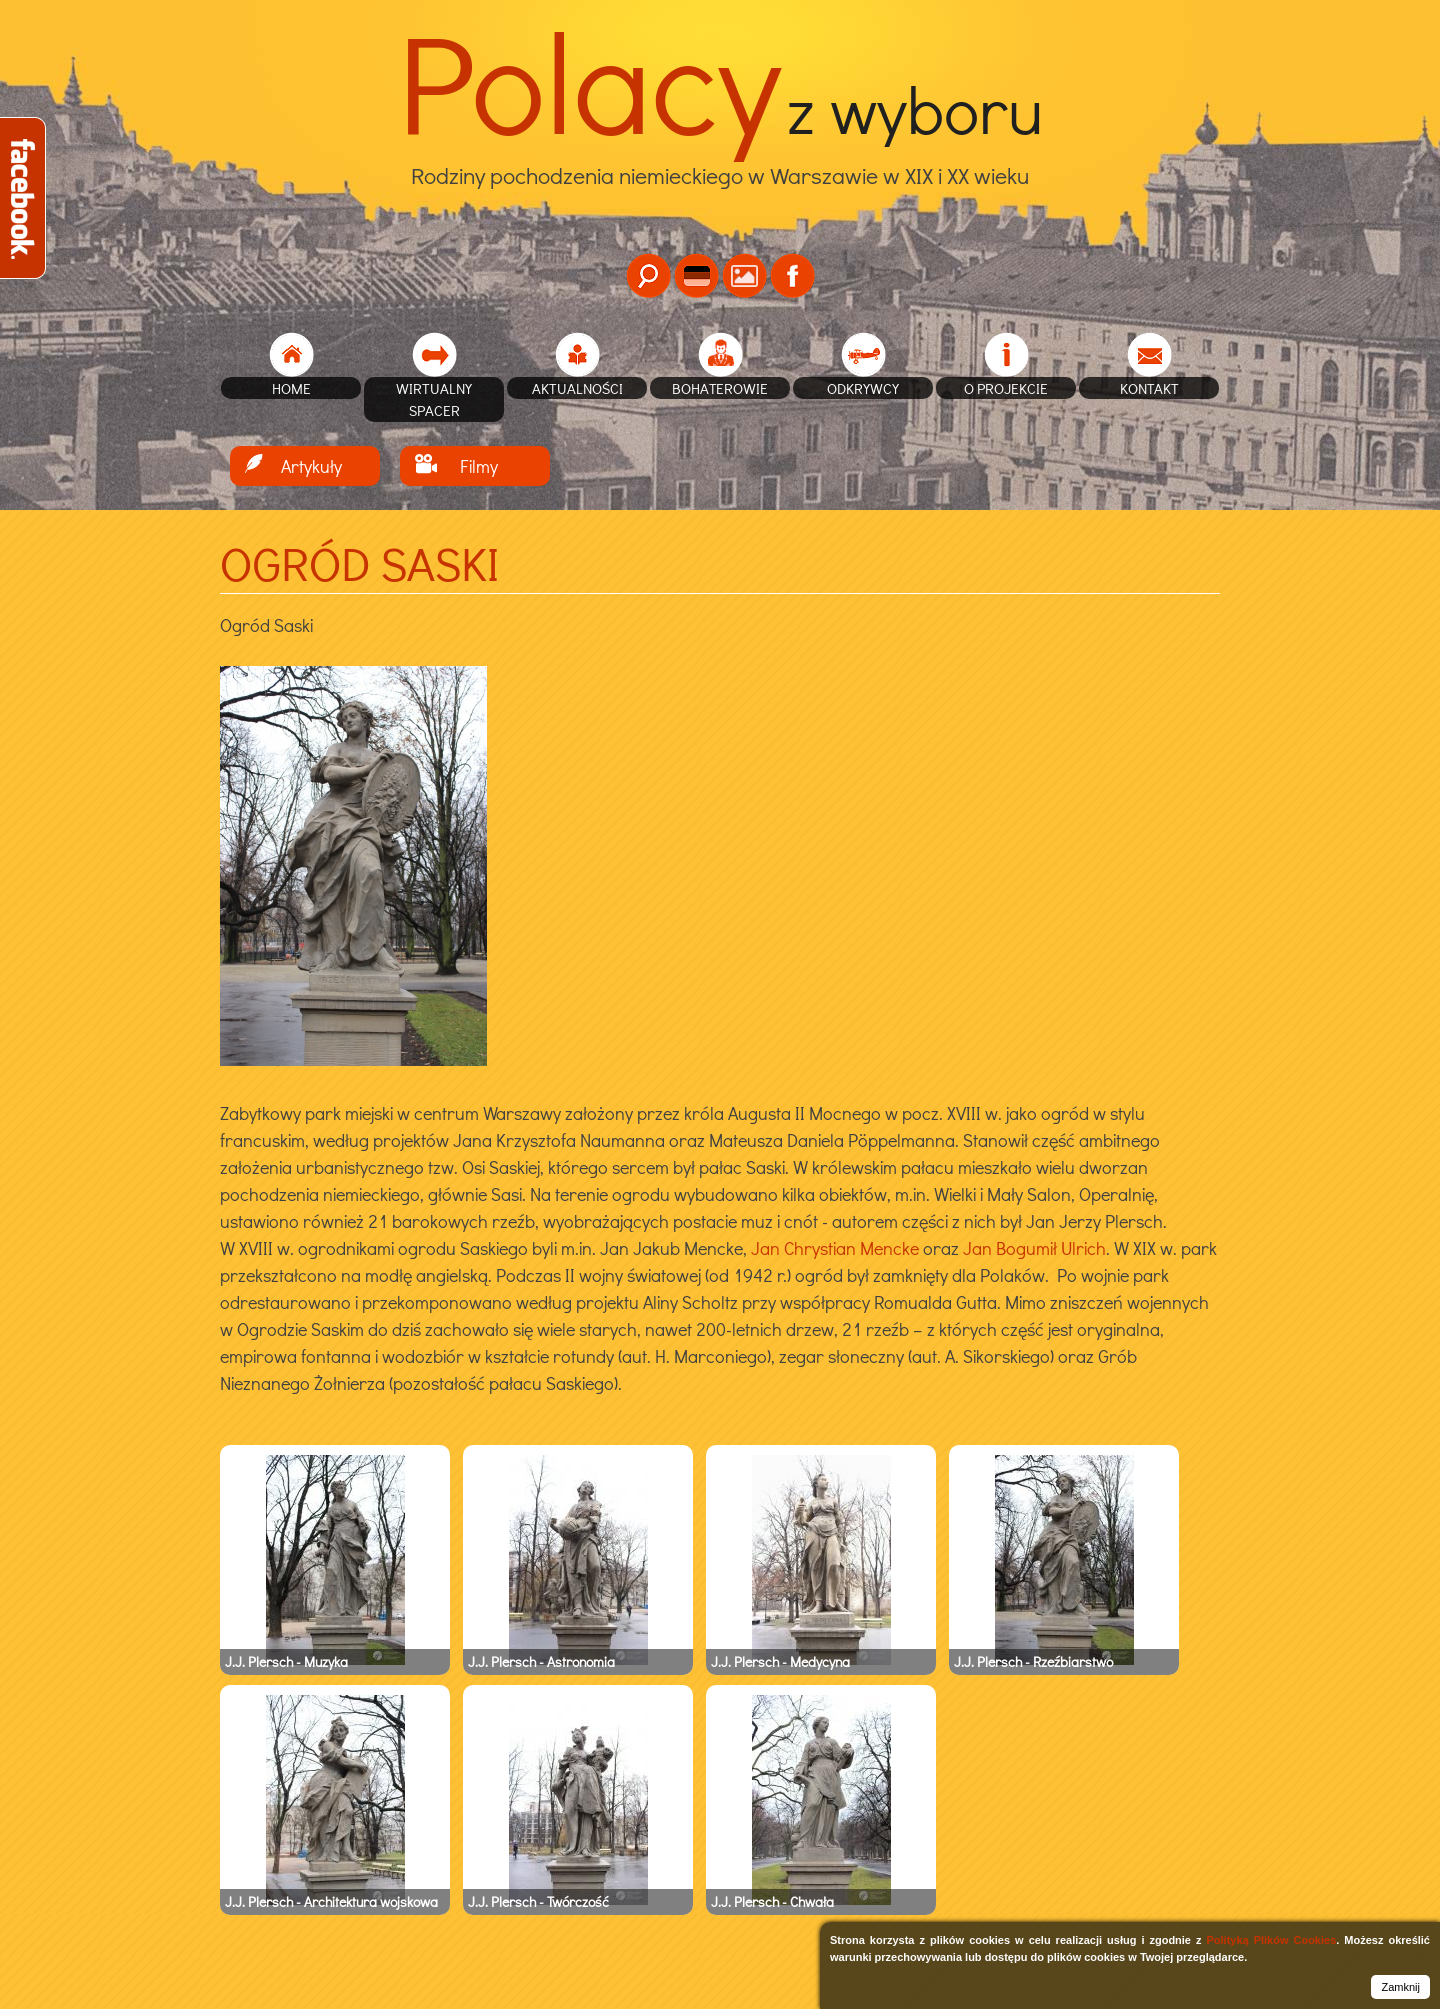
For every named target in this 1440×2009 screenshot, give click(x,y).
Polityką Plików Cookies (1271, 1940)
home (291, 388)
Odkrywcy (863, 388)
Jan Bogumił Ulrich (1034, 1248)
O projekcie (1006, 388)
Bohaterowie (720, 388)
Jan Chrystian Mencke (835, 1248)
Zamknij (1400, 1987)
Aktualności (577, 388)
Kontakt (1149, 388)
